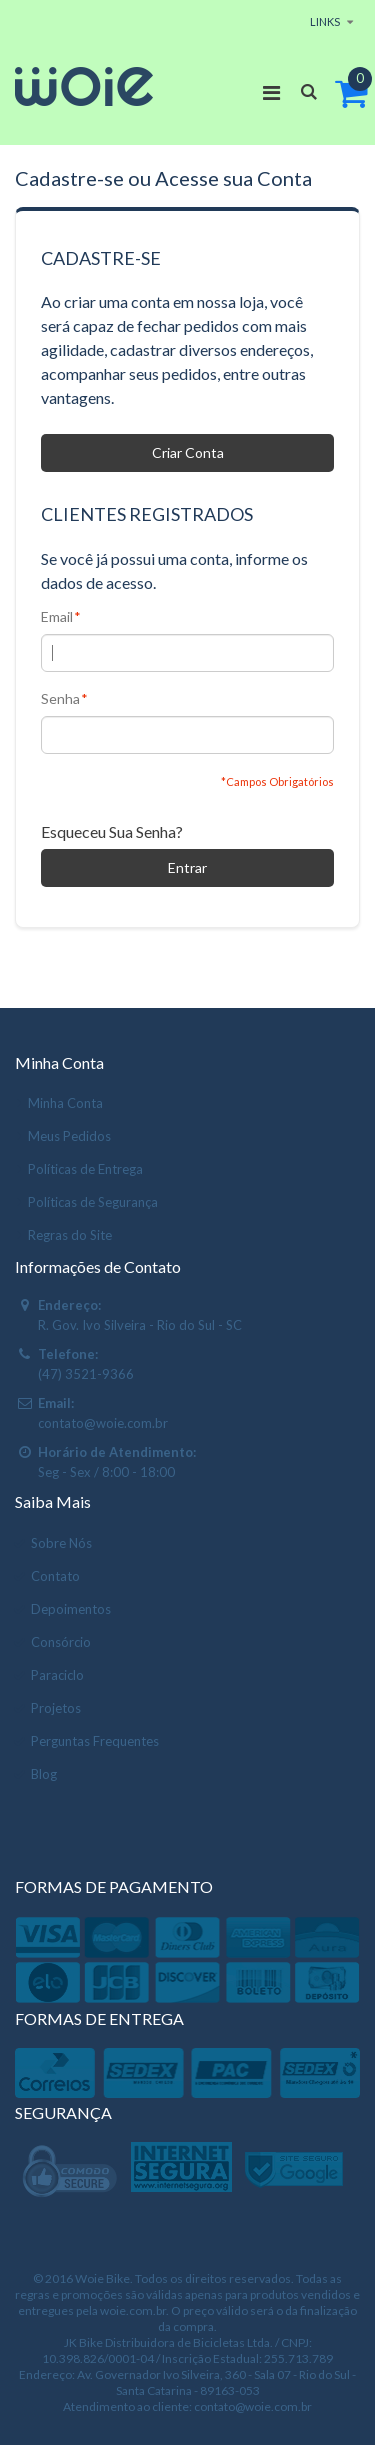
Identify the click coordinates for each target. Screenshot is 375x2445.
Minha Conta (65, 1103)
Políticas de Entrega (85, 1169)
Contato (55, 1576)
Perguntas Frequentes (95, 1741)
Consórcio (61, 1642)
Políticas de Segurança (93, 1202)
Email (57, 617)
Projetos (56, 1708)
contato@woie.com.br (103, 1423)
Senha (60, 699)
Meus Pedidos (69, 1136)
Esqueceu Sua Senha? (112, 831)
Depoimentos (71, 1609)
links (325, 21)
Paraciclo (57, 1675)
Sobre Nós (61, 1543)
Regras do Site (70, 1235)
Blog (44, 1774)
